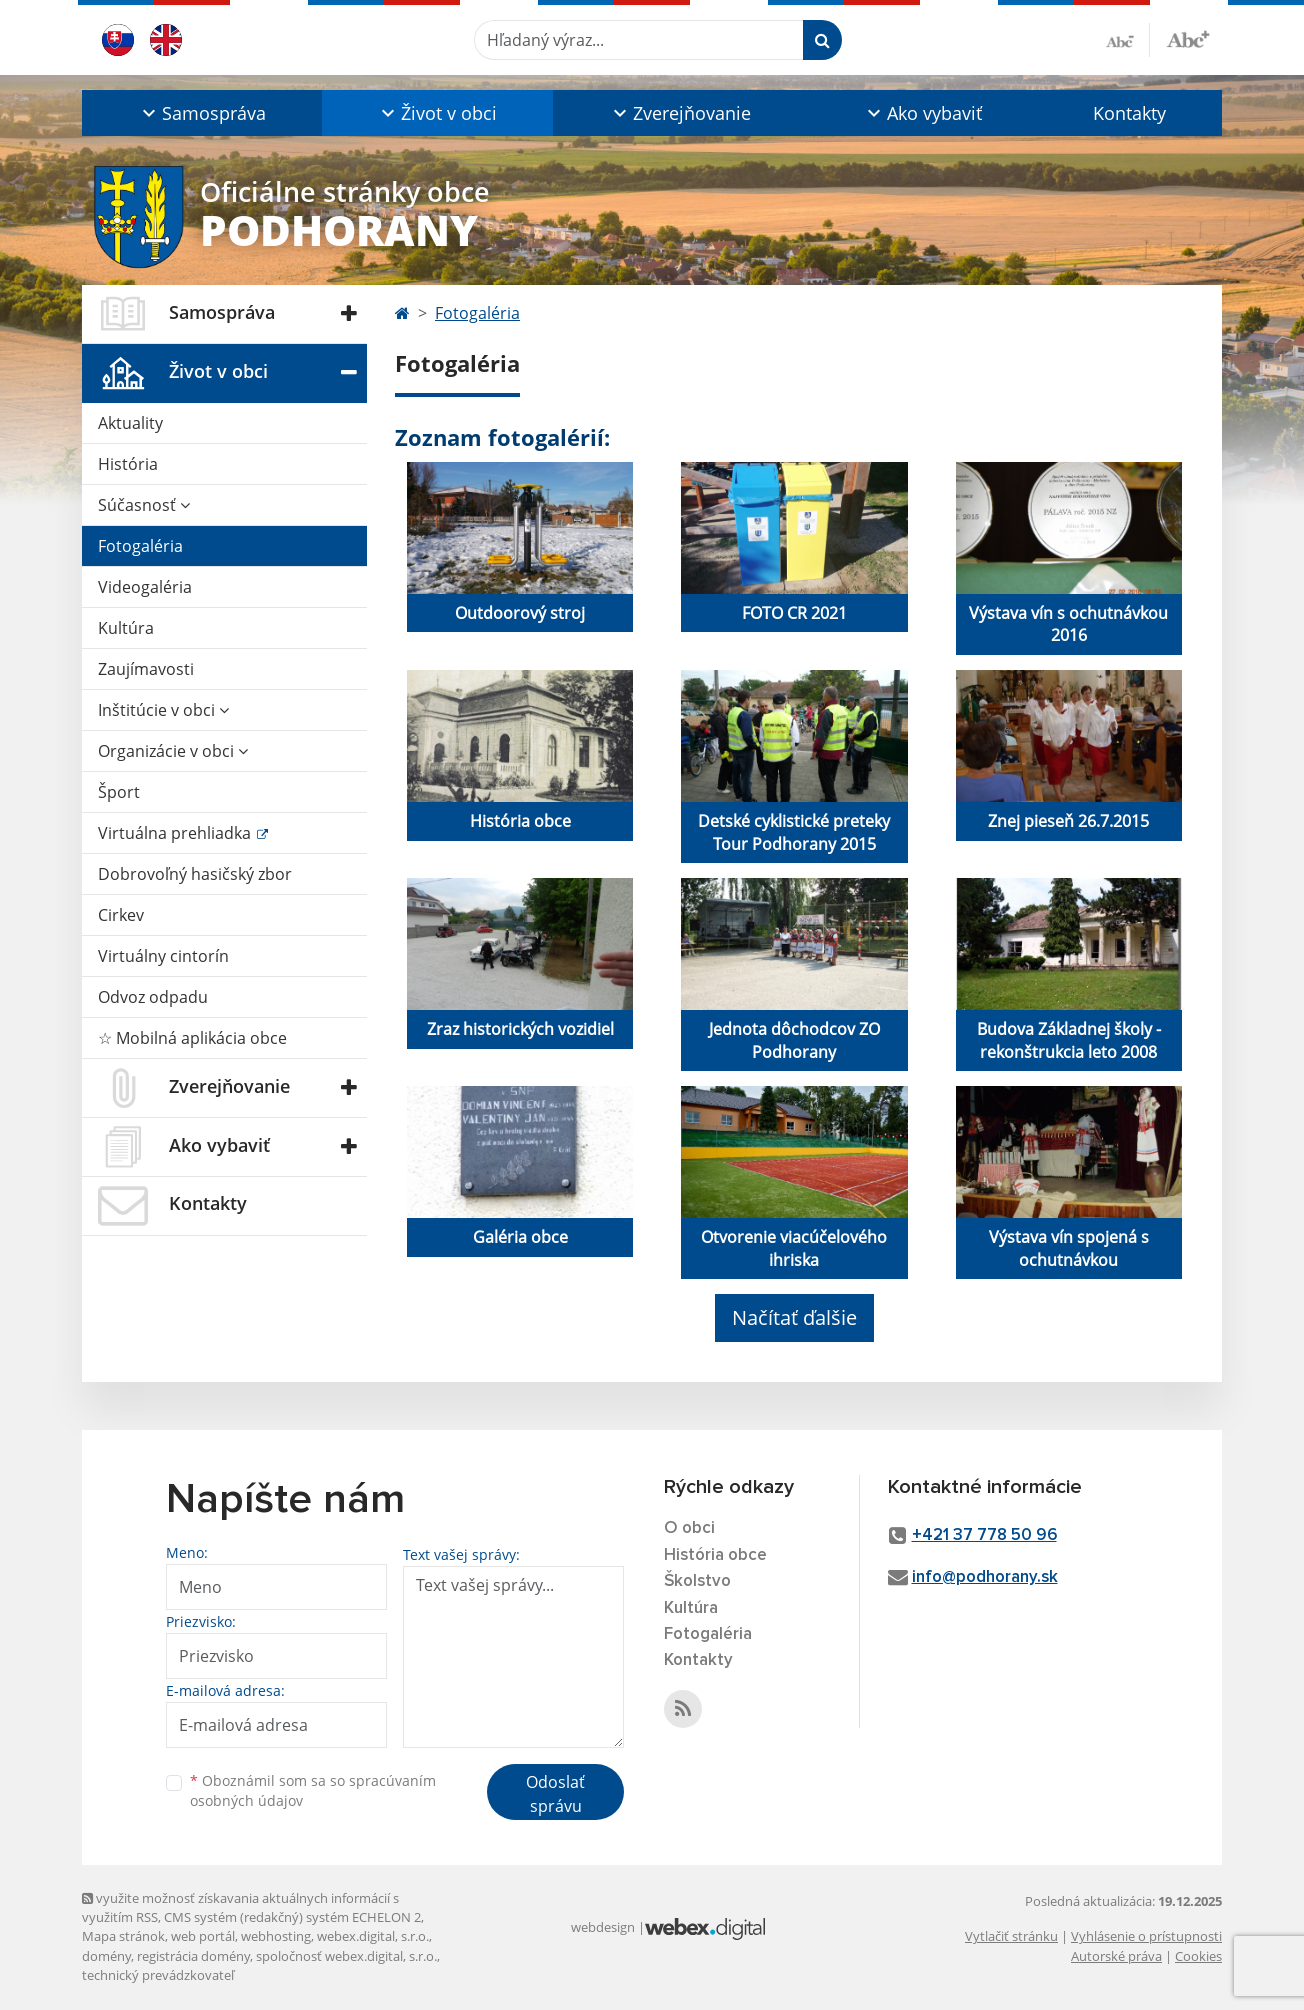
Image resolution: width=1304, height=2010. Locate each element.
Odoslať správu (555, 1794)
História (128, 464)
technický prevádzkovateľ (158, 1975)
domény (106, 1956)
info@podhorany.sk (985, 1577)
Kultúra (126, 628)
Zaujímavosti (146, 669)
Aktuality (130, 423)
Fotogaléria (140, 546)
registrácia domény (193, 1956)
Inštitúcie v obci (163, 710)
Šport (119, 792)
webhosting (276, 1936)
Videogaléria (145, 587)
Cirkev (121, 915)
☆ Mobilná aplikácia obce (192, 1038)
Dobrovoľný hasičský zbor (195, 874)
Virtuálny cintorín (163, 956)
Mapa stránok (123, 1936)
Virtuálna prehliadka (176, 833)
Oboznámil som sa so (313, 1791)
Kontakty (1129, 113)
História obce (715, 1555)
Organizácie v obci (173, 751)
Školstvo (697, 1581)
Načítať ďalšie (794, 1317)
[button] (202, 113)
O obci (689, 1528)
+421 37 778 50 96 (984, 1535)
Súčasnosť (144, 505)
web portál (203, 1936)
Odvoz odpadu (153, 997)
